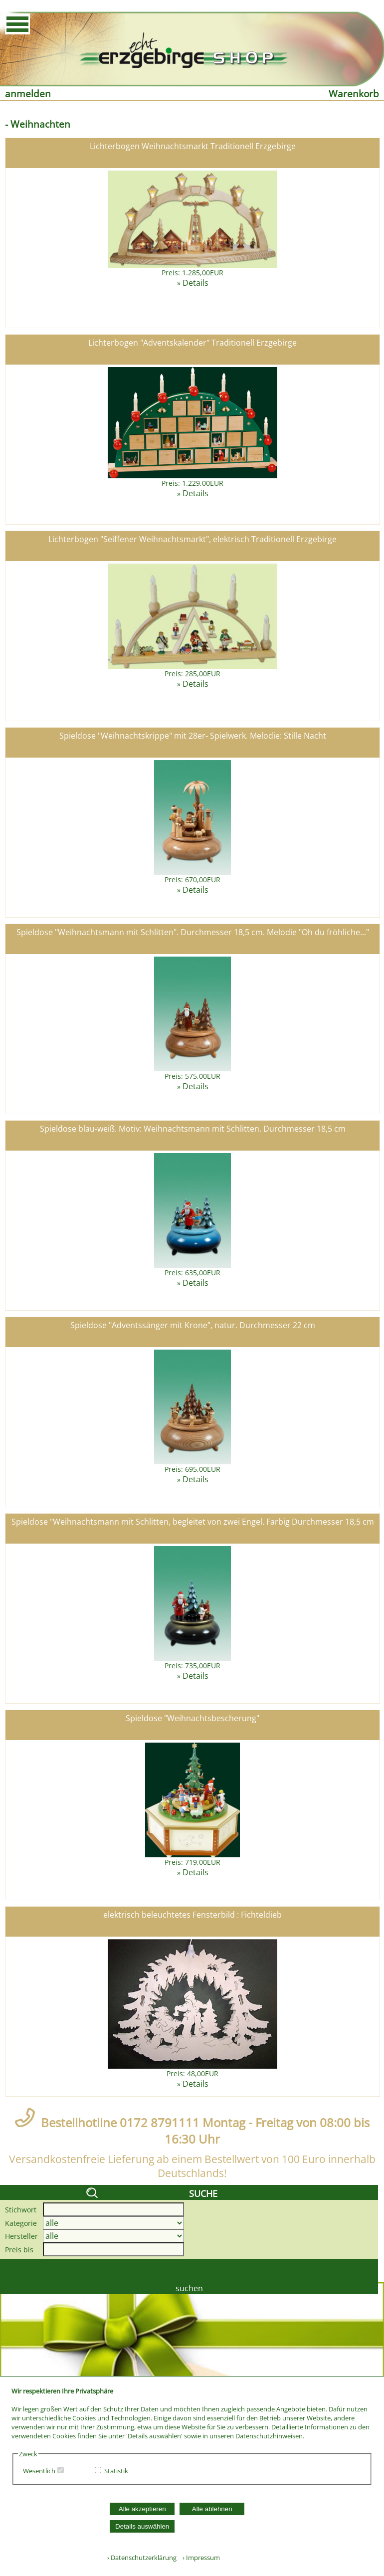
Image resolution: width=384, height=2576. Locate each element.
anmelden (28, 93)
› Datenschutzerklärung (142, 2557)
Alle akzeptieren (142, 2509)
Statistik (116, 2470)
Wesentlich (39, 2470)
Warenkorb (354, 93)
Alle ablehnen (212, 2509)
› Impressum (199, 2557)
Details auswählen (142, 2526)
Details (195, 282)
